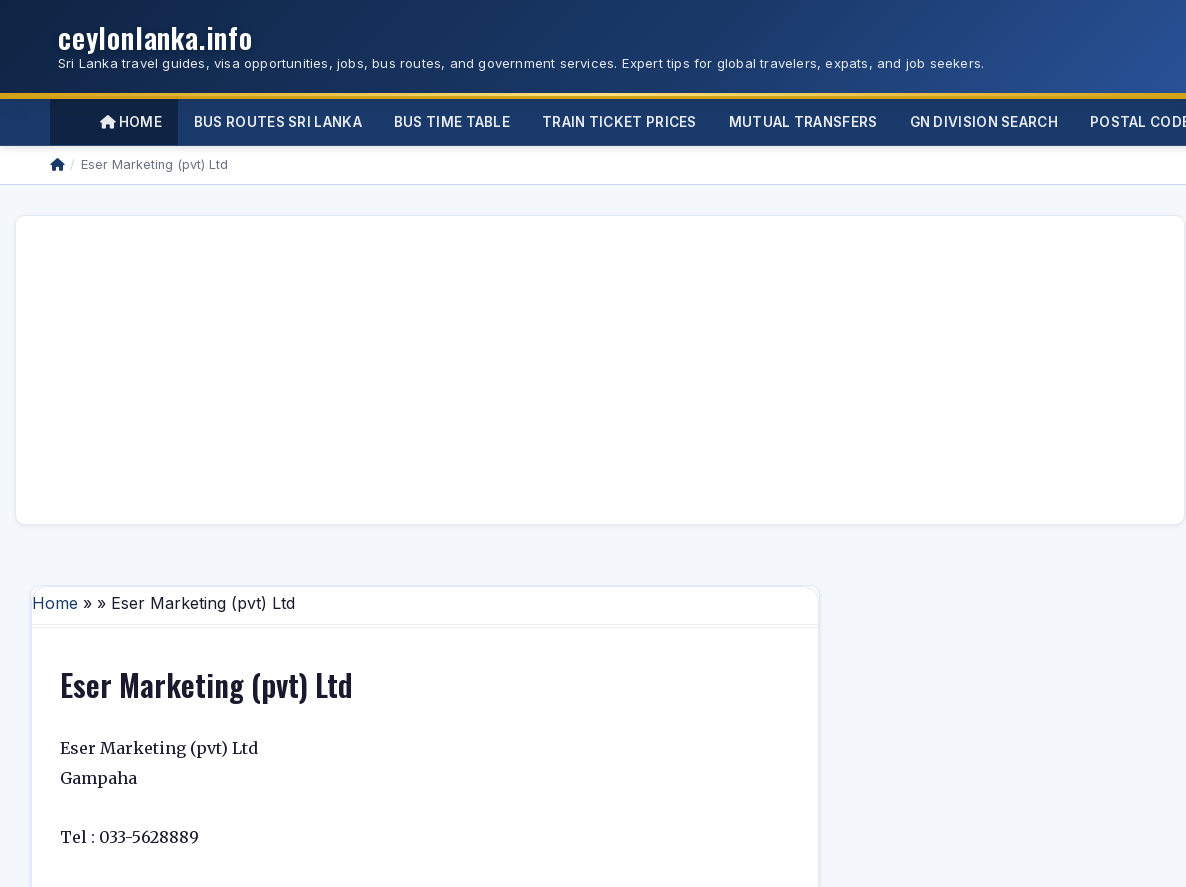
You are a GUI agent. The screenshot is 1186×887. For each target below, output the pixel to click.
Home (131, 122)
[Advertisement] (356, 370)
